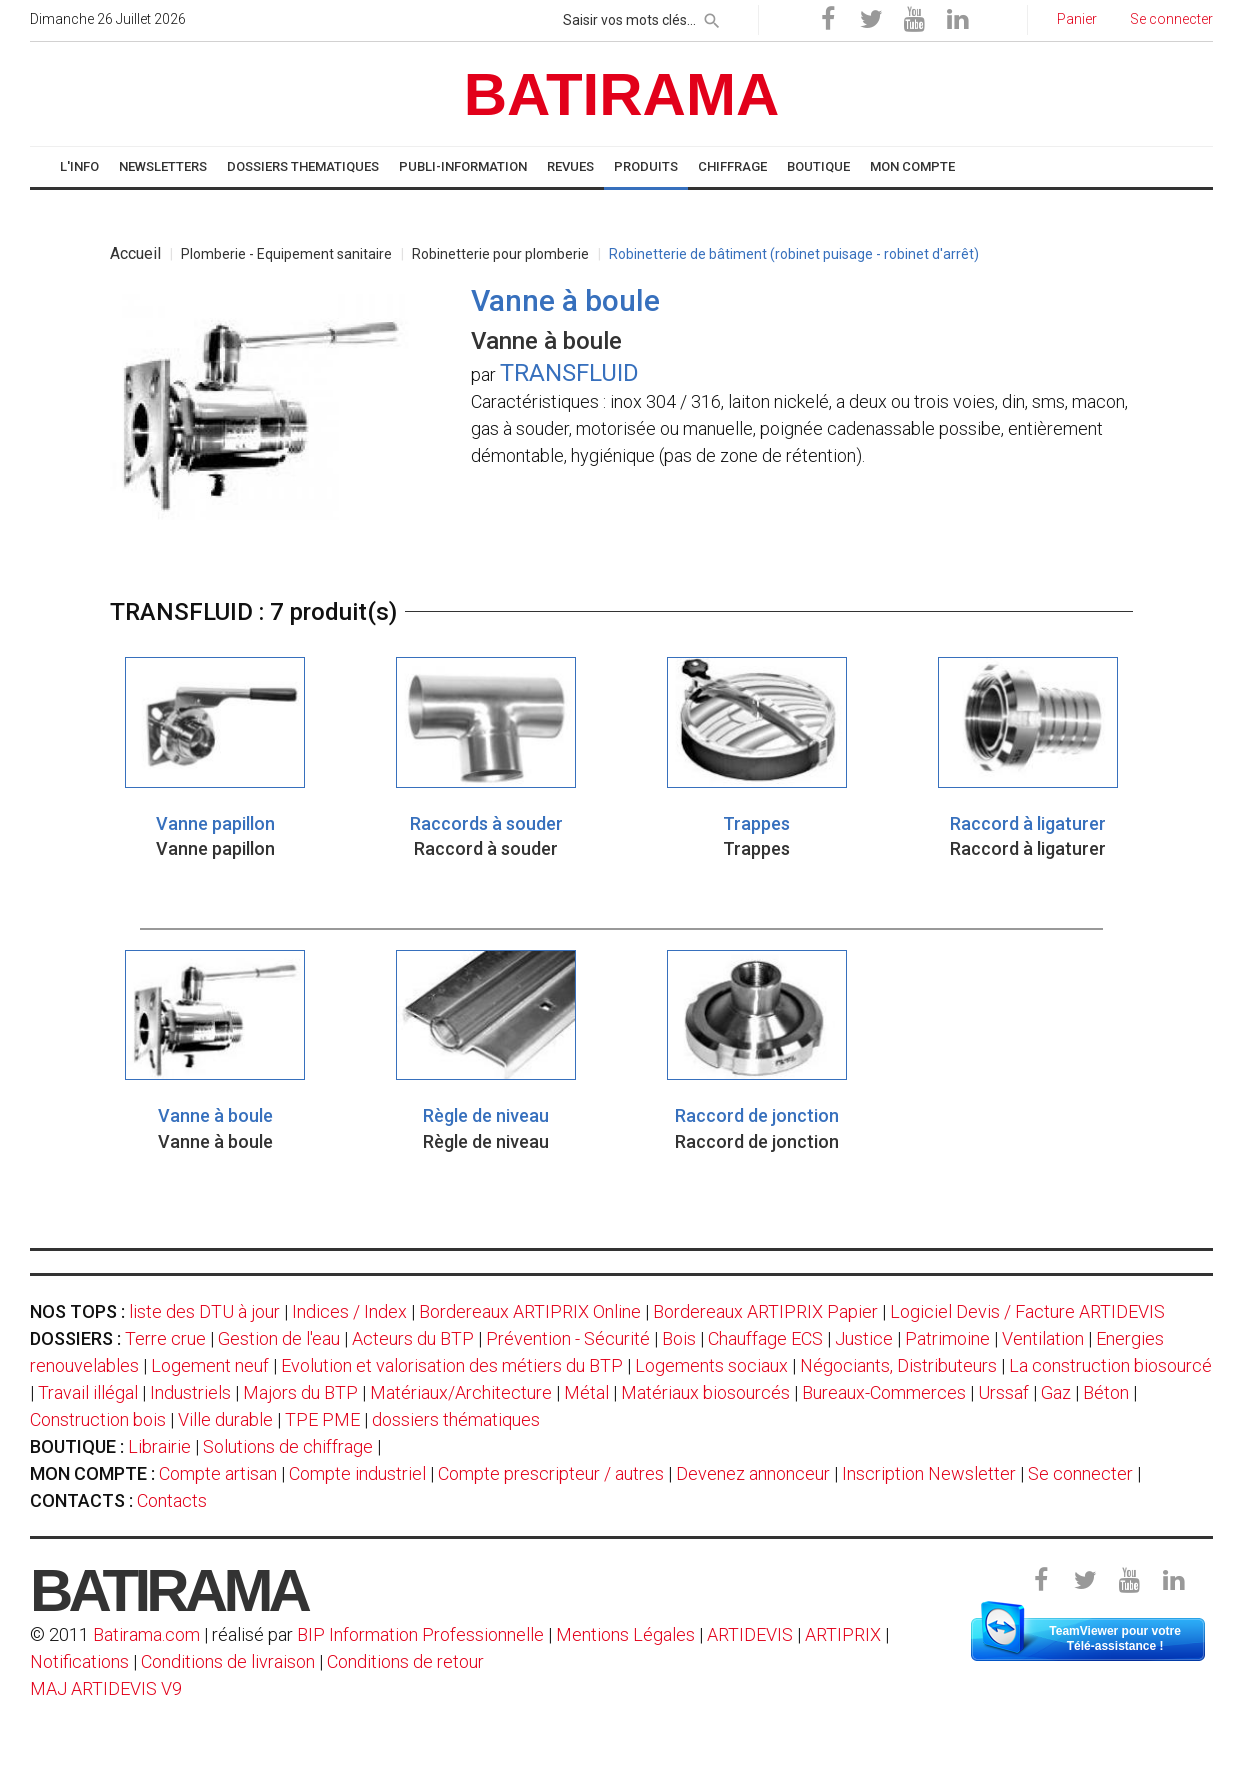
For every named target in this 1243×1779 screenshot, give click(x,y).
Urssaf (1003, 1392)
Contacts (172, 1500)
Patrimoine (947, 1338)
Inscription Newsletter (929, 1473)
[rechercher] (712, 17)
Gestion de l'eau (279, 1338)
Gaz (1056, 1392)
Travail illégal (88, 1392)
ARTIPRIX (843, 1634)
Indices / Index (349, 1311)
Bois (679, 1338)
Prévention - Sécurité (568, 1338)
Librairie (159, 1446)
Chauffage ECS (765, 1338)
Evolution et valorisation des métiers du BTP (452, 1365)
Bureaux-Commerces (884, 1392)
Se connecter (1080, 1473)
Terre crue (165, 1338)
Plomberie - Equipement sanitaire (286, 254)
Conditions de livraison (228, 1661)
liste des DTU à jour (204, 1311)
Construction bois (98, 1419)
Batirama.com (146, 1634)
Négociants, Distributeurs (898, 1365)
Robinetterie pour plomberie (500, 254)
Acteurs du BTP (413, 1338)
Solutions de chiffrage (288, 1446)
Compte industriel (357, 1473)
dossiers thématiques (456, 1419)
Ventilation (1043, 1338)
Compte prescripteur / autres (551, 1473)
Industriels (190, 1392)
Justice (864, 1338)
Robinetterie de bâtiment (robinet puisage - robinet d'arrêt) (794, 254)
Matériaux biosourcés (705, 1392)
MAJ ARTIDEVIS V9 (106, 1688)
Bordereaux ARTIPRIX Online (530, 1311)
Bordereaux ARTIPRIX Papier (765, 1311)
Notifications (81, 1661)
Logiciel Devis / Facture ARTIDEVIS (1027, 1311)
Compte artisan (218, 1473)
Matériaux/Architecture (461, 1392)
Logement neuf (210, 1365)
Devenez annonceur (753, 1473)
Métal (586, 1392)
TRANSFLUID (569, 373)
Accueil (135, 253)
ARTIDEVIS (750, 1634)
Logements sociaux (711, 1365)
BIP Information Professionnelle (420, 1634)
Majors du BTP (300, 1392)
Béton (1106, 1392)
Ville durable (225, 1419)
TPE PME (322, 1419)
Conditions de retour (405, 1661)
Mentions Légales (625, 1634)
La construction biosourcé (1110, 1365)
